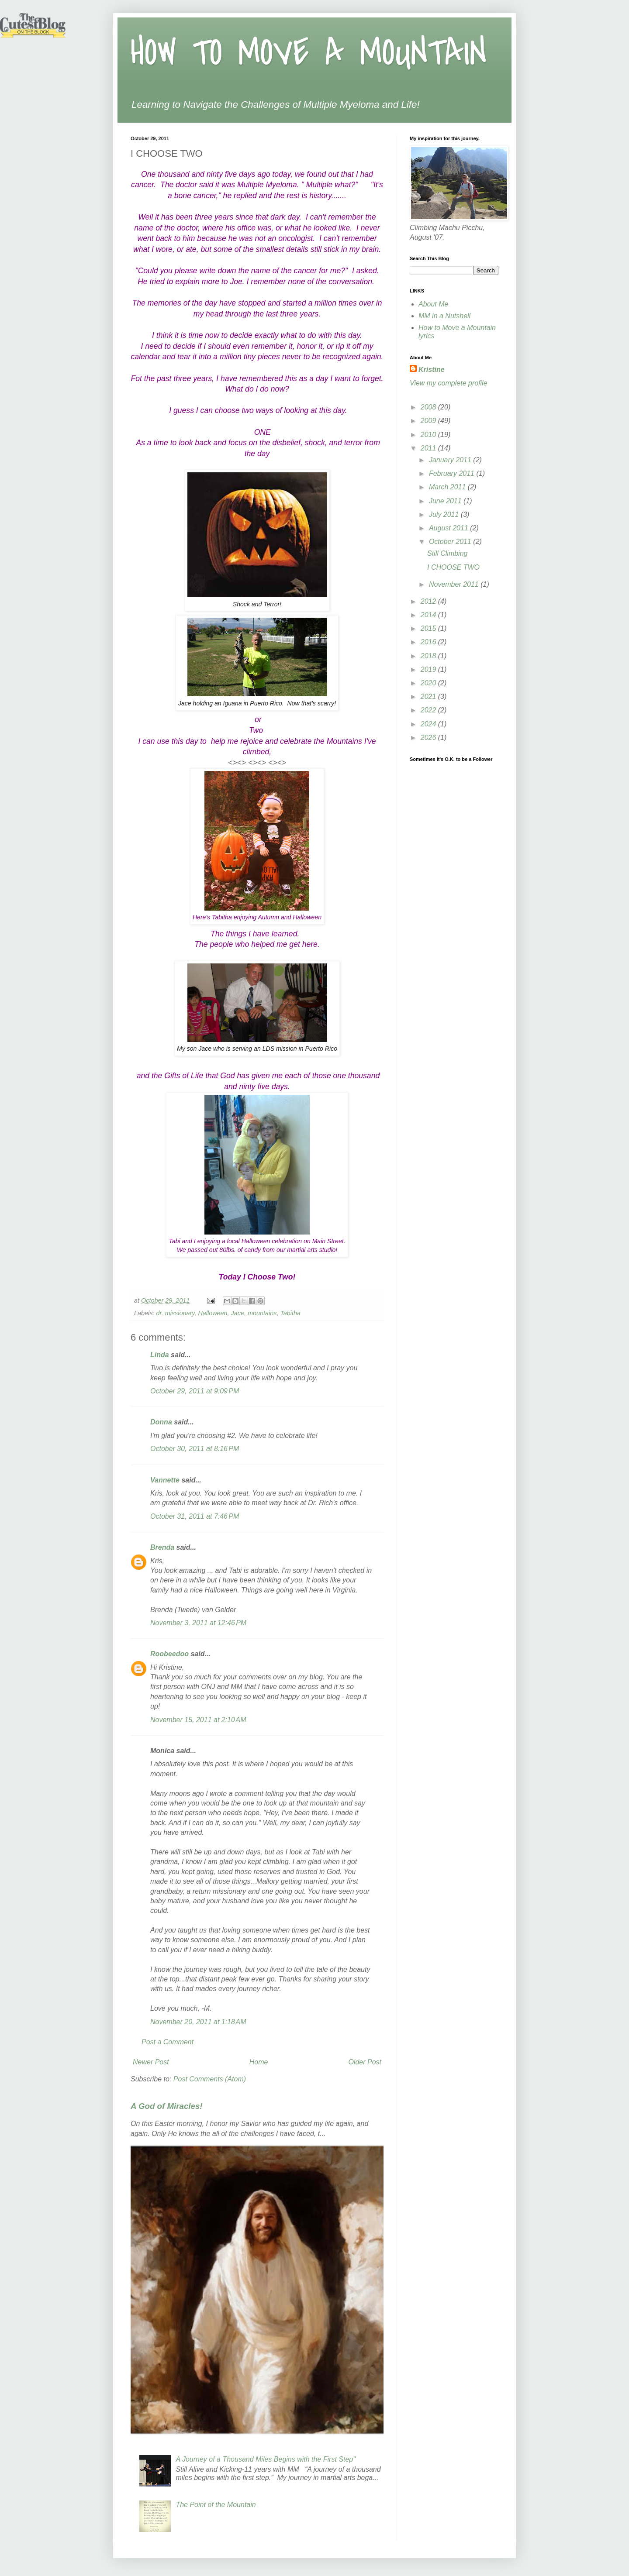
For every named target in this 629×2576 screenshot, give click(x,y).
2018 (429, 656)
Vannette (165, 1480)
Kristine (431, 369)
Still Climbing (447, 553)
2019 (429, 669)
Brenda (162, 1547)
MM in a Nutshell (444, 316)
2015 (429, 628)
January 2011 (451, 460)
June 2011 (446, 501)
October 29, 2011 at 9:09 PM (194, 1391)
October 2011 (451, 541)
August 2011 (449, 528)
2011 (429, 448)
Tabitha (290, 1313)
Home (258, 2062)
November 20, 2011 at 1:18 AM (198, 2022)
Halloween (212, 1313)
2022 (429, 710)
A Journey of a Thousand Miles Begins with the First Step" (266, 2459)
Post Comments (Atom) (209, 2079)
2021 (429, 696)
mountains (262, 1313)
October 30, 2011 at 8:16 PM (194, 1448)
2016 (429, 642)
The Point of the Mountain (216, 2504)
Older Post (364, 2062)
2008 (429, 407)
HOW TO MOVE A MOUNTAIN (309, 53)
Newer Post (151, 2062)
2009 (429, 420)
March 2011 (448, 487)
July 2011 (445, 514)
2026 (429, 737)
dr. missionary (175, 1313)
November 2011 (454, 584)
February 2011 (453, 473)
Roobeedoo (169, 1654)
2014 (429, 615)
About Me (433, 304)
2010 (429, 434)
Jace (237, 1313)
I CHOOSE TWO (453, 567)
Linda (159, 1355)
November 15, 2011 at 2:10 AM (198, 1719)
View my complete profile (448, 383)
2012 (429, 601)
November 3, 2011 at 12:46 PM (198, 1623)
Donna (161, 1422)
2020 (429, 683)
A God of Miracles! (167, 2106)
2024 (429, 724)
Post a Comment (168, 2042)
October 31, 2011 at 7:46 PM (194, 1516)
